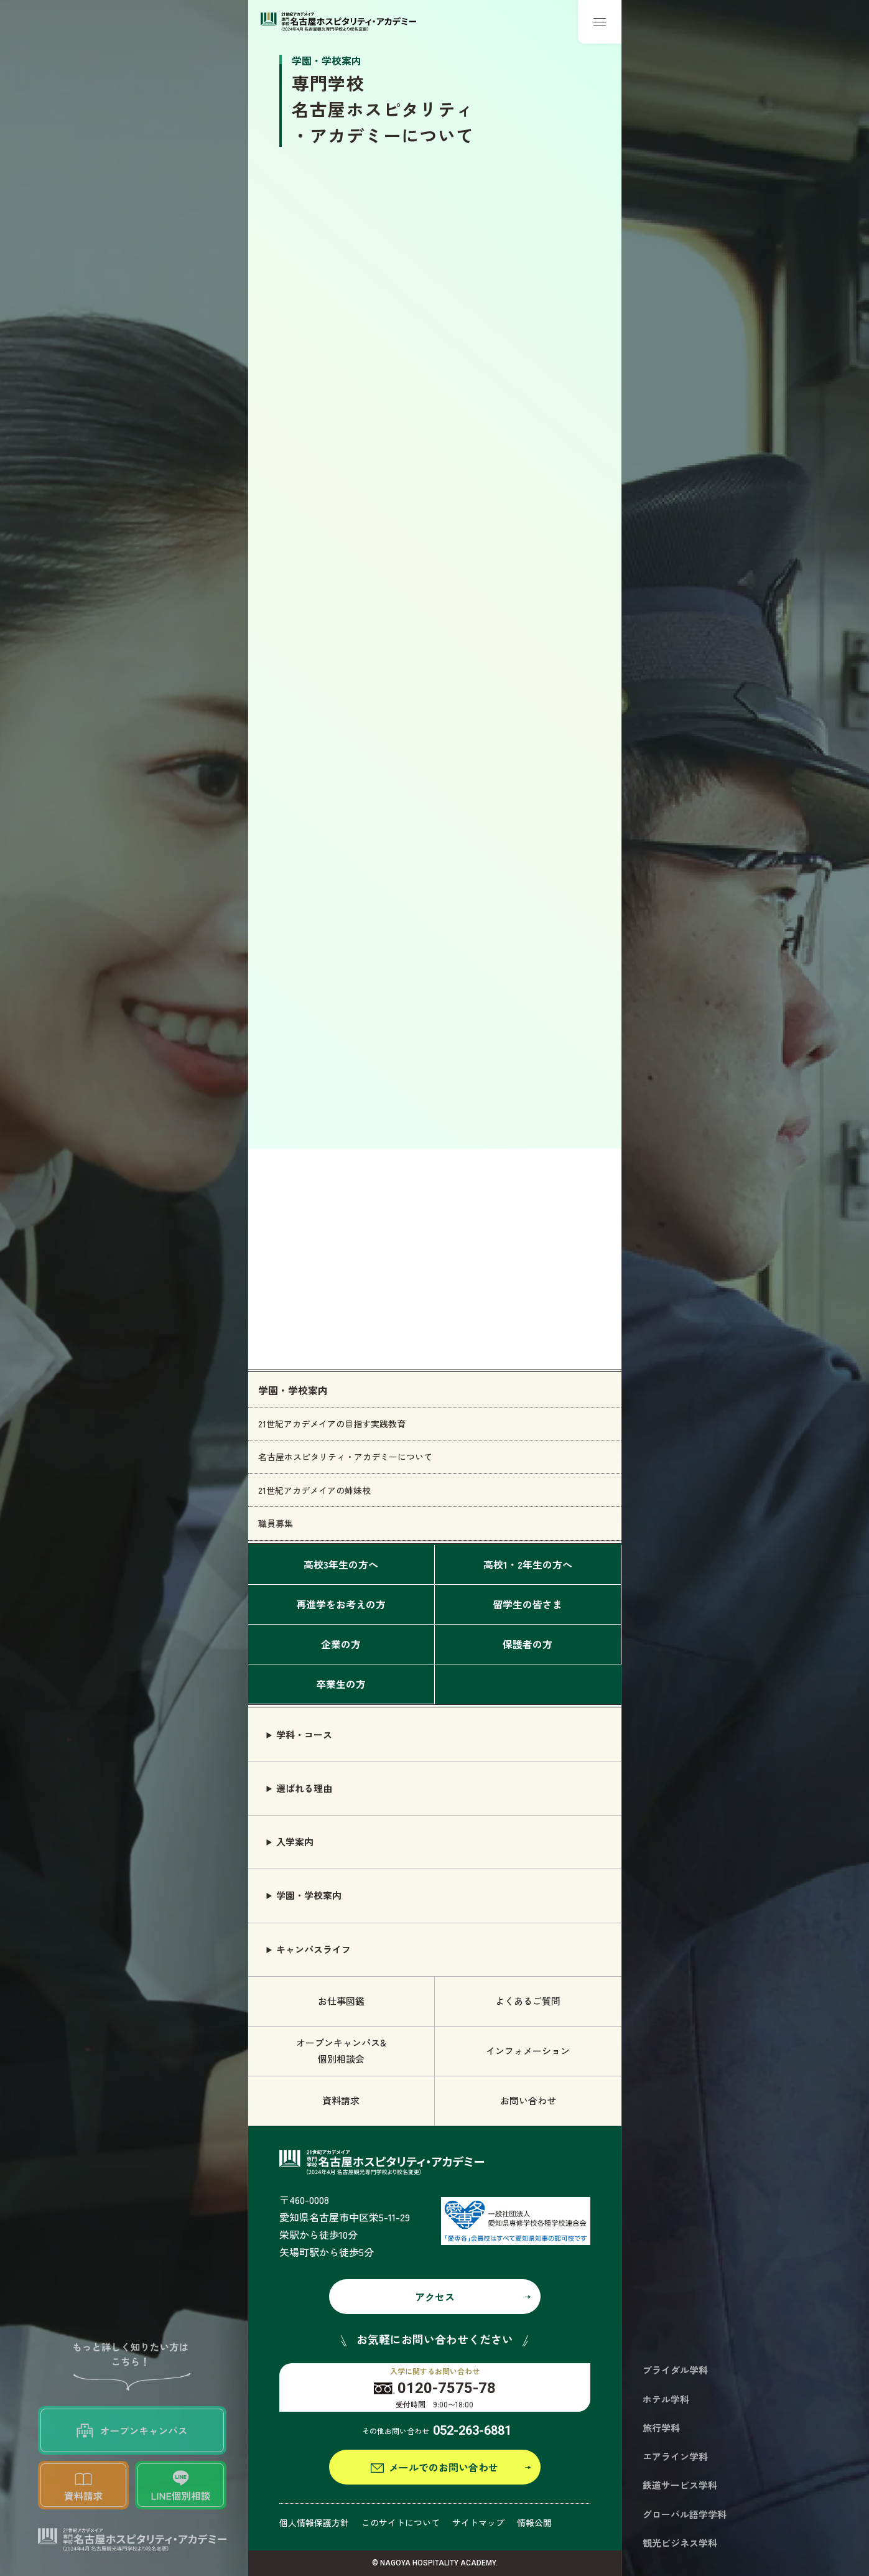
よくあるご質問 (527, 2000)
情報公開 (534, 2522)
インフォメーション (528, 2050)
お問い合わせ (528, 2100)
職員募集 (275, 1523)
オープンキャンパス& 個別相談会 (341, 2050)
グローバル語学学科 (685, 2514)
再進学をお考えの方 (341, 1604)
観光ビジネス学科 (680, 2542)
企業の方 (341, 1643)
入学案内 (295, 1841)
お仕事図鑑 (341, 2000)
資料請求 (341, 2100)
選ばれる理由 (304, 1787)
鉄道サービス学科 (680, 2484)
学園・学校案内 (293, 1390)
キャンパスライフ (313, 1949)
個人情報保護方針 (314, 2522)
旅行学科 (661, 2427)
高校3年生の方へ (341, 1564)
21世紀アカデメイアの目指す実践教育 (332, 1423)
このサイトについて (400, 2522)
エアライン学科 (675, 2456)
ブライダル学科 (675, 2369)
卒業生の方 (341, 1683)
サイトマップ (478, 2522)
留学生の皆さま (527, 1604)
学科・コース (304, 1734)
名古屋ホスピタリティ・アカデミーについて (345, 1456)
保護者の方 (527, 1643)
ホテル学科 (666, 2399)
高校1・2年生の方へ (527, 1564)
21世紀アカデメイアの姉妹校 (314, 1490)
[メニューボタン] (599, 22)
